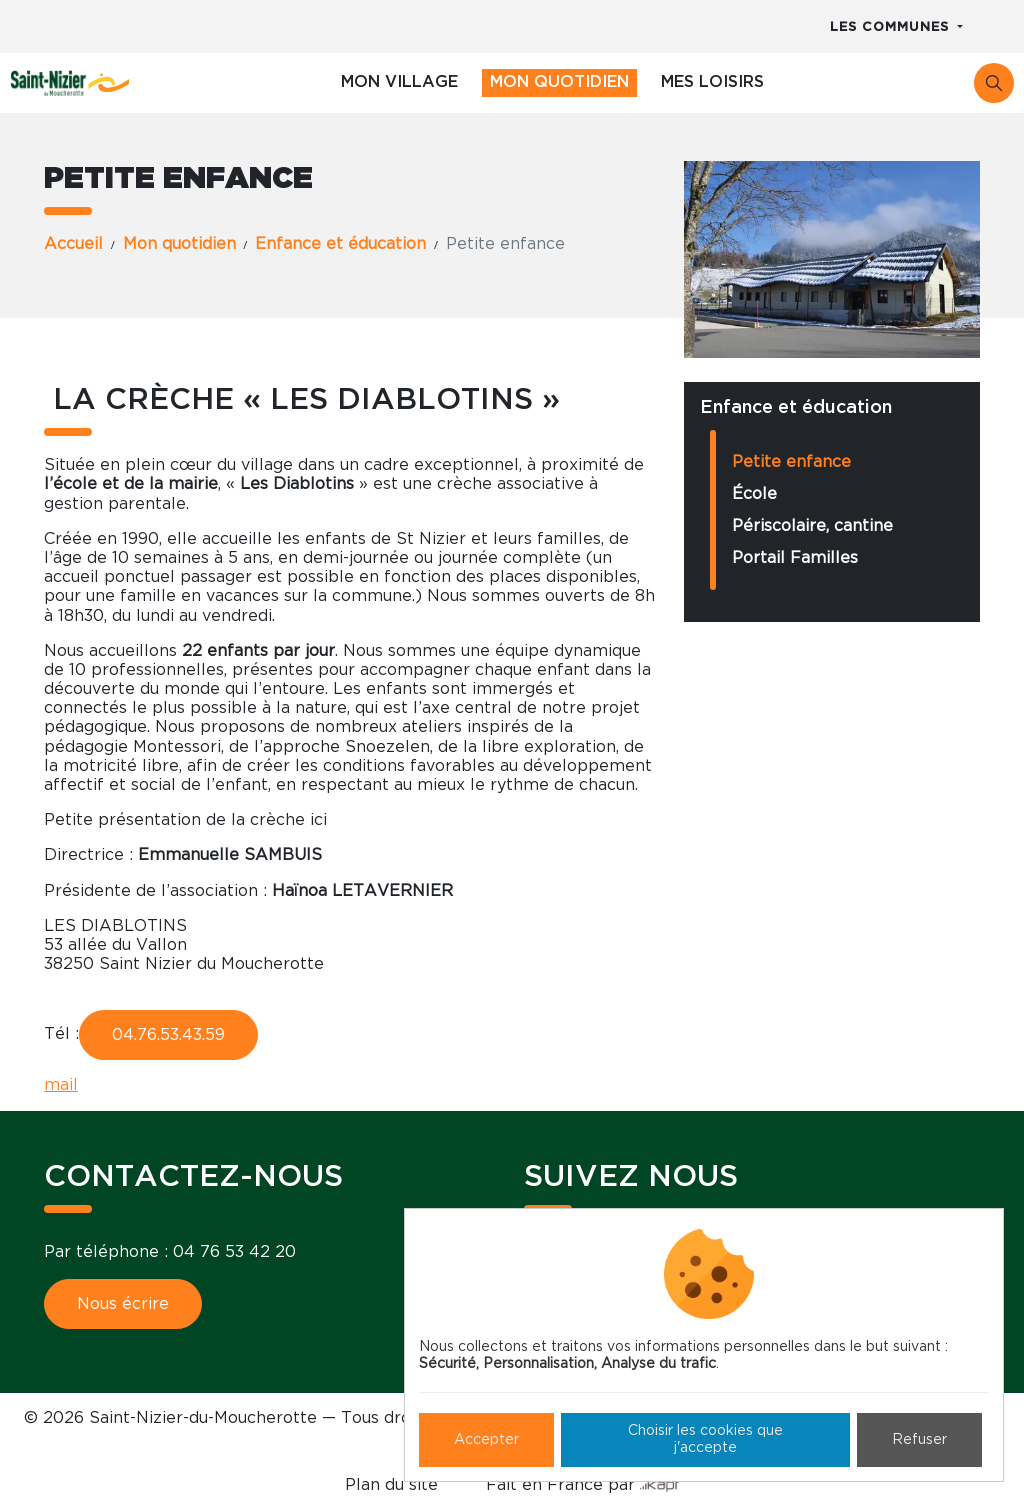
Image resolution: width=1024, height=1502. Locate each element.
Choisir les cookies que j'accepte (705, 1439)
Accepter (486, 1440)
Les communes (892, 27)
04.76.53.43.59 (168, 1035)
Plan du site (391, 1485)
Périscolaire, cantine (812, 526)
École (754, 494)
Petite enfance (791, 462)
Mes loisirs (712, 82)
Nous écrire (123, 1304)
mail (61, 1085)
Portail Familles (795, 558)
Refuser (919, 1440)
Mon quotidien (559, 82)
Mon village (399, 82)
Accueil (73, 244)
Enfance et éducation (340, 244)
